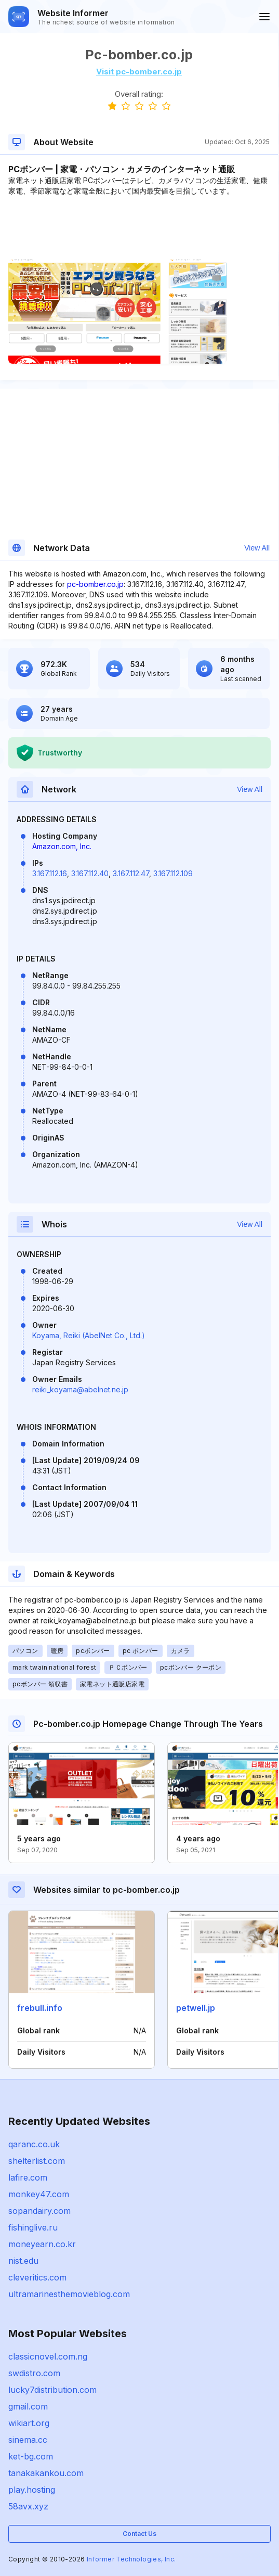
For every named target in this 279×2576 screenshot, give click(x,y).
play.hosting (31, 2489)
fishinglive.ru (33, 2227)
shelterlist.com (36, 2161)
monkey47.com (38, 2194)
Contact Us (139, 2533)
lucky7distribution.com (52, 2390)
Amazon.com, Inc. (61, 846)
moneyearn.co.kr (42, 2244)
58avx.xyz (28, 2506)
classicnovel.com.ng (47, 2356)
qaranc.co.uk (34, 2144)
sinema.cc (27, 2439)
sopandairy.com (39, 2211)
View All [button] (257, 548)
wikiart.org (28, 2423)
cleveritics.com (37, 2277)
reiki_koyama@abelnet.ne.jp (80, 1389)
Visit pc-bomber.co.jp (139, 71)
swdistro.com (34, 2373)
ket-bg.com (30, 2456)
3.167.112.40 (90, 873)
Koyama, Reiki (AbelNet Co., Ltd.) (88, 1335)
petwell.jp (195, 2008)
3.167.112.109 (173, 873)
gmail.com (28, 2406)
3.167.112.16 (49, 873)
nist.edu (23, 2260)
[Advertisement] (139, 228)
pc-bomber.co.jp (95, 584)
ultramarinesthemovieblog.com (69, 2294)
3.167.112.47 (131, 873)
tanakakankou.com (46, 2473)
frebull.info (39, 2008)
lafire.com (27, 2177)
